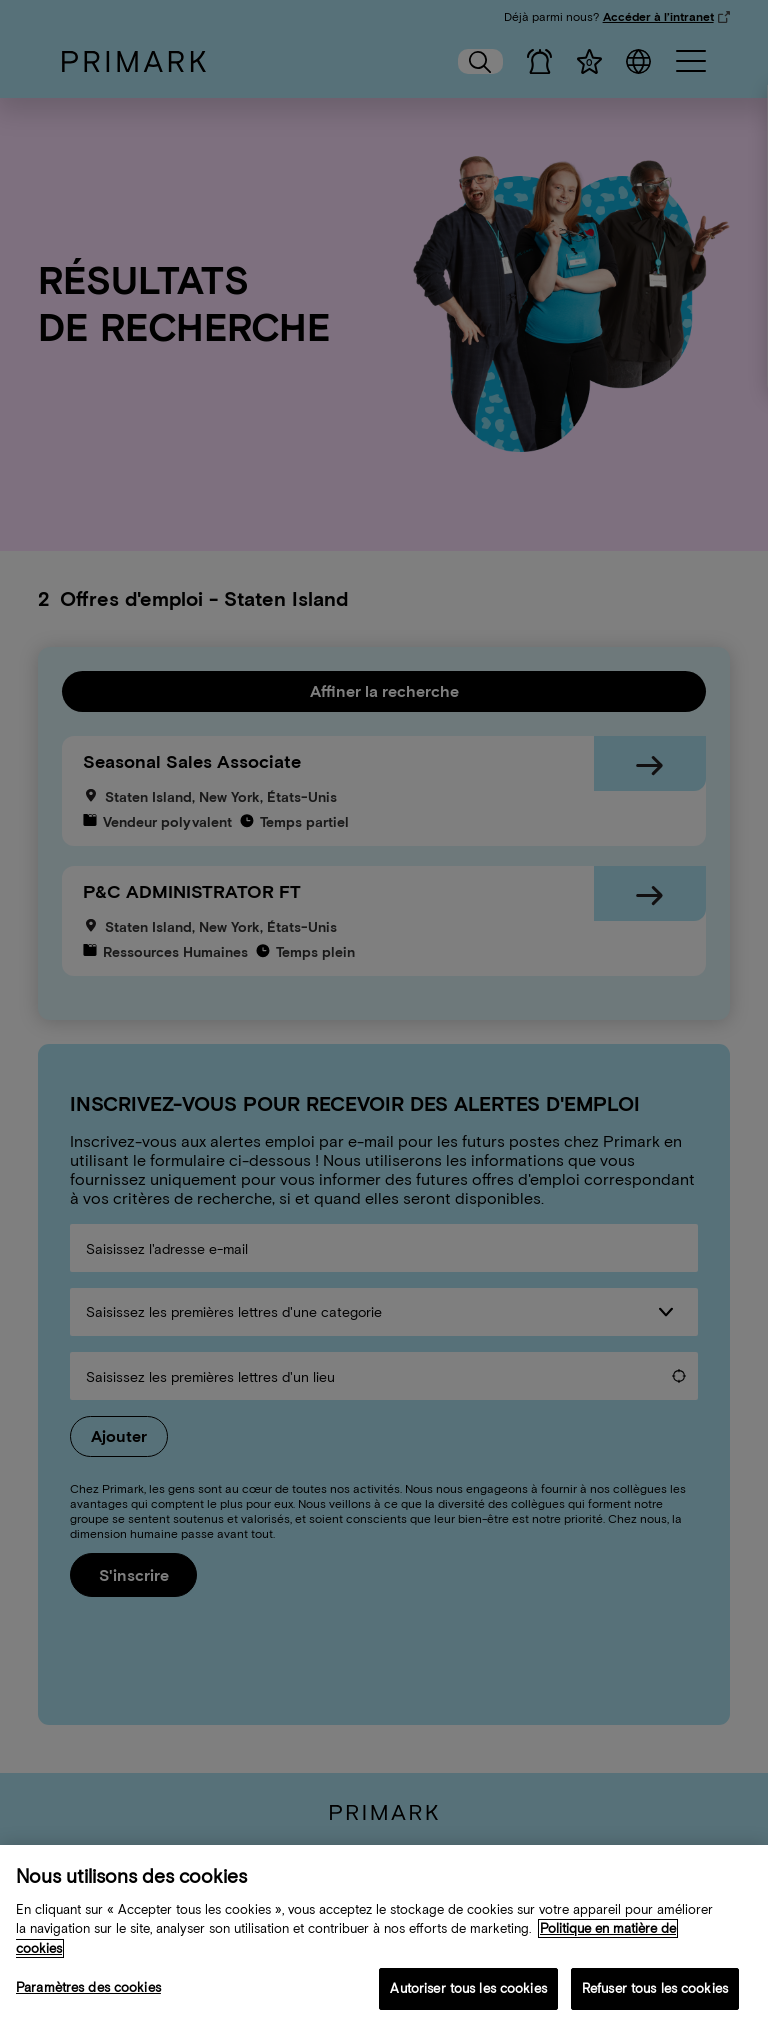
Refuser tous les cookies (655, 1989)
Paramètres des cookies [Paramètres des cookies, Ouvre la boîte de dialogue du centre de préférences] (88, 1988)
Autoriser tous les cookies (468, 1989)
